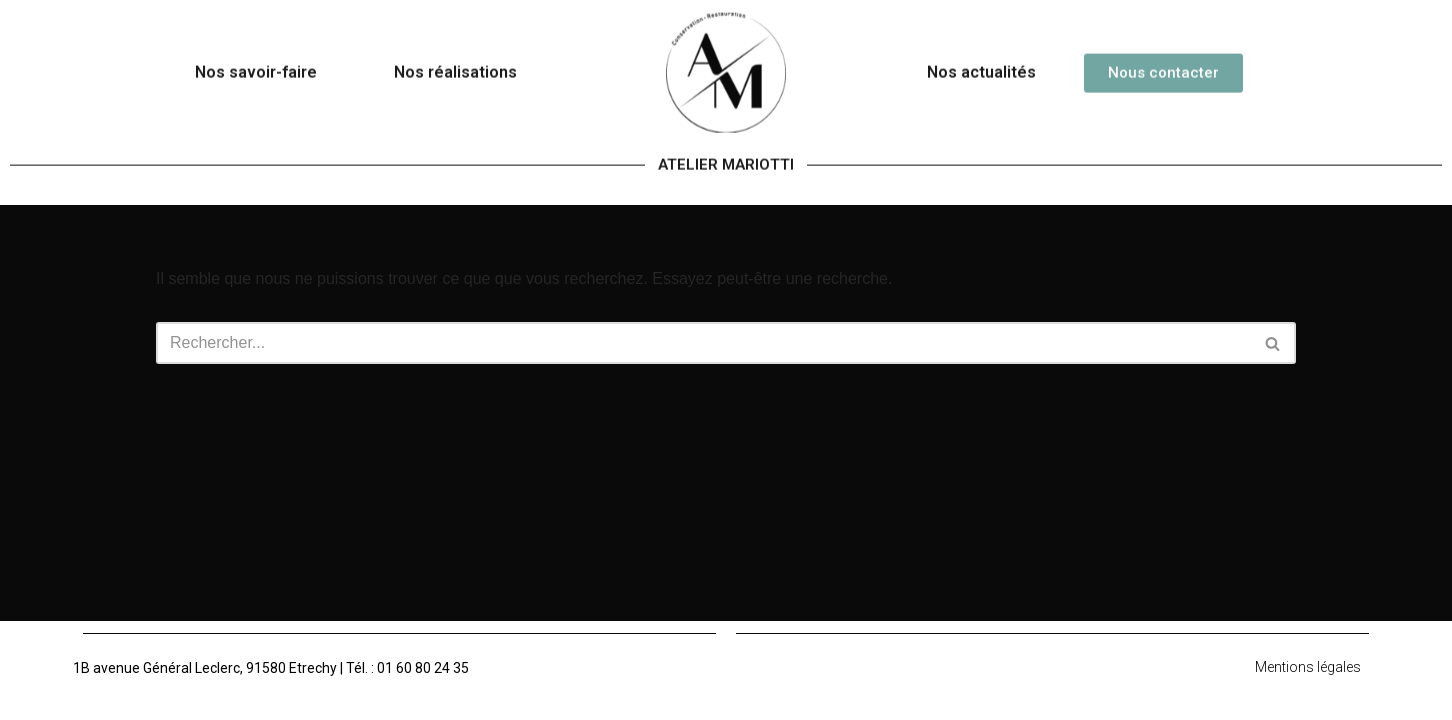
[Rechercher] (703, 343)
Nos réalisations (455, 59)
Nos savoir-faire (256, 59)
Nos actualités (981, 59)
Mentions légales (1308, 667)
